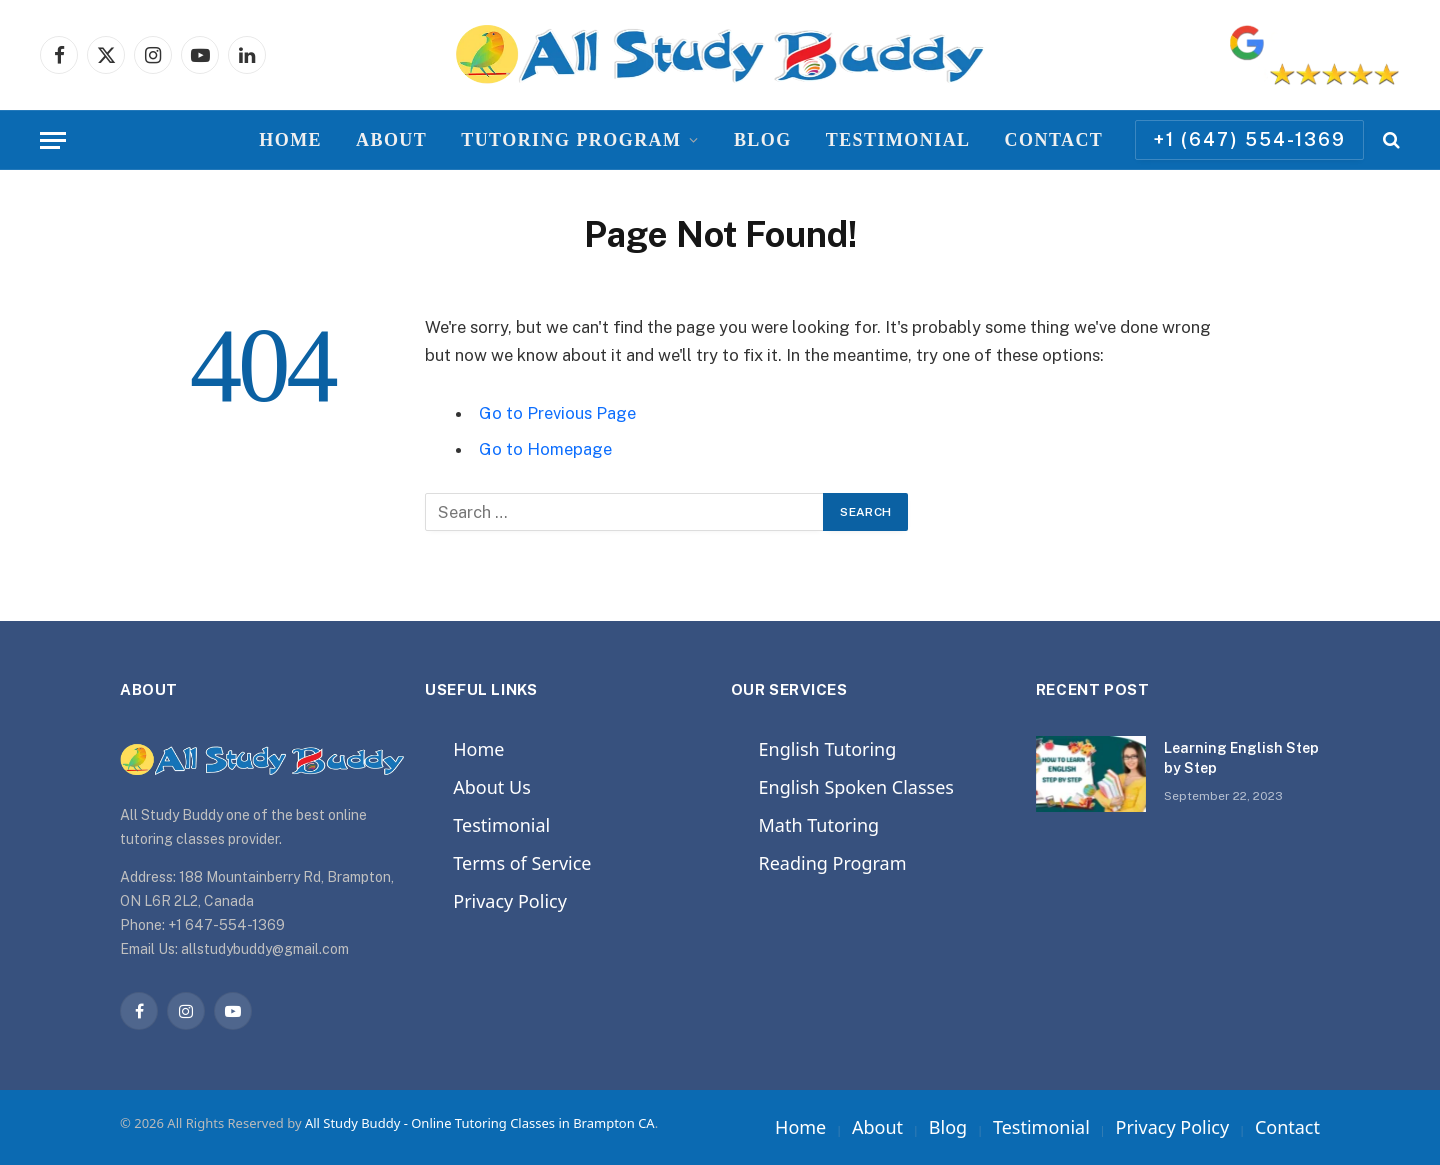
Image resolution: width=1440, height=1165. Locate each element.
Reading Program (833, 863)
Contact (1054, 140)
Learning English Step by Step (1241, 758)
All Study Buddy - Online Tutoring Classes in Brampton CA (480, 1123)
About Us (492, 787)
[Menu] (53, 140)
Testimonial (898, 140)
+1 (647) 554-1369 (1249, 139)
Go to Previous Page (557, 413)
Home (290, 140)
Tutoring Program (571, 140)
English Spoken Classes (856, 787)
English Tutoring (828, 749)
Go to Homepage (545, 449)
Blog (763, 140)
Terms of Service (522, 863)
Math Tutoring (819, 825)
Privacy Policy (510, 901)
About (391, 140)
